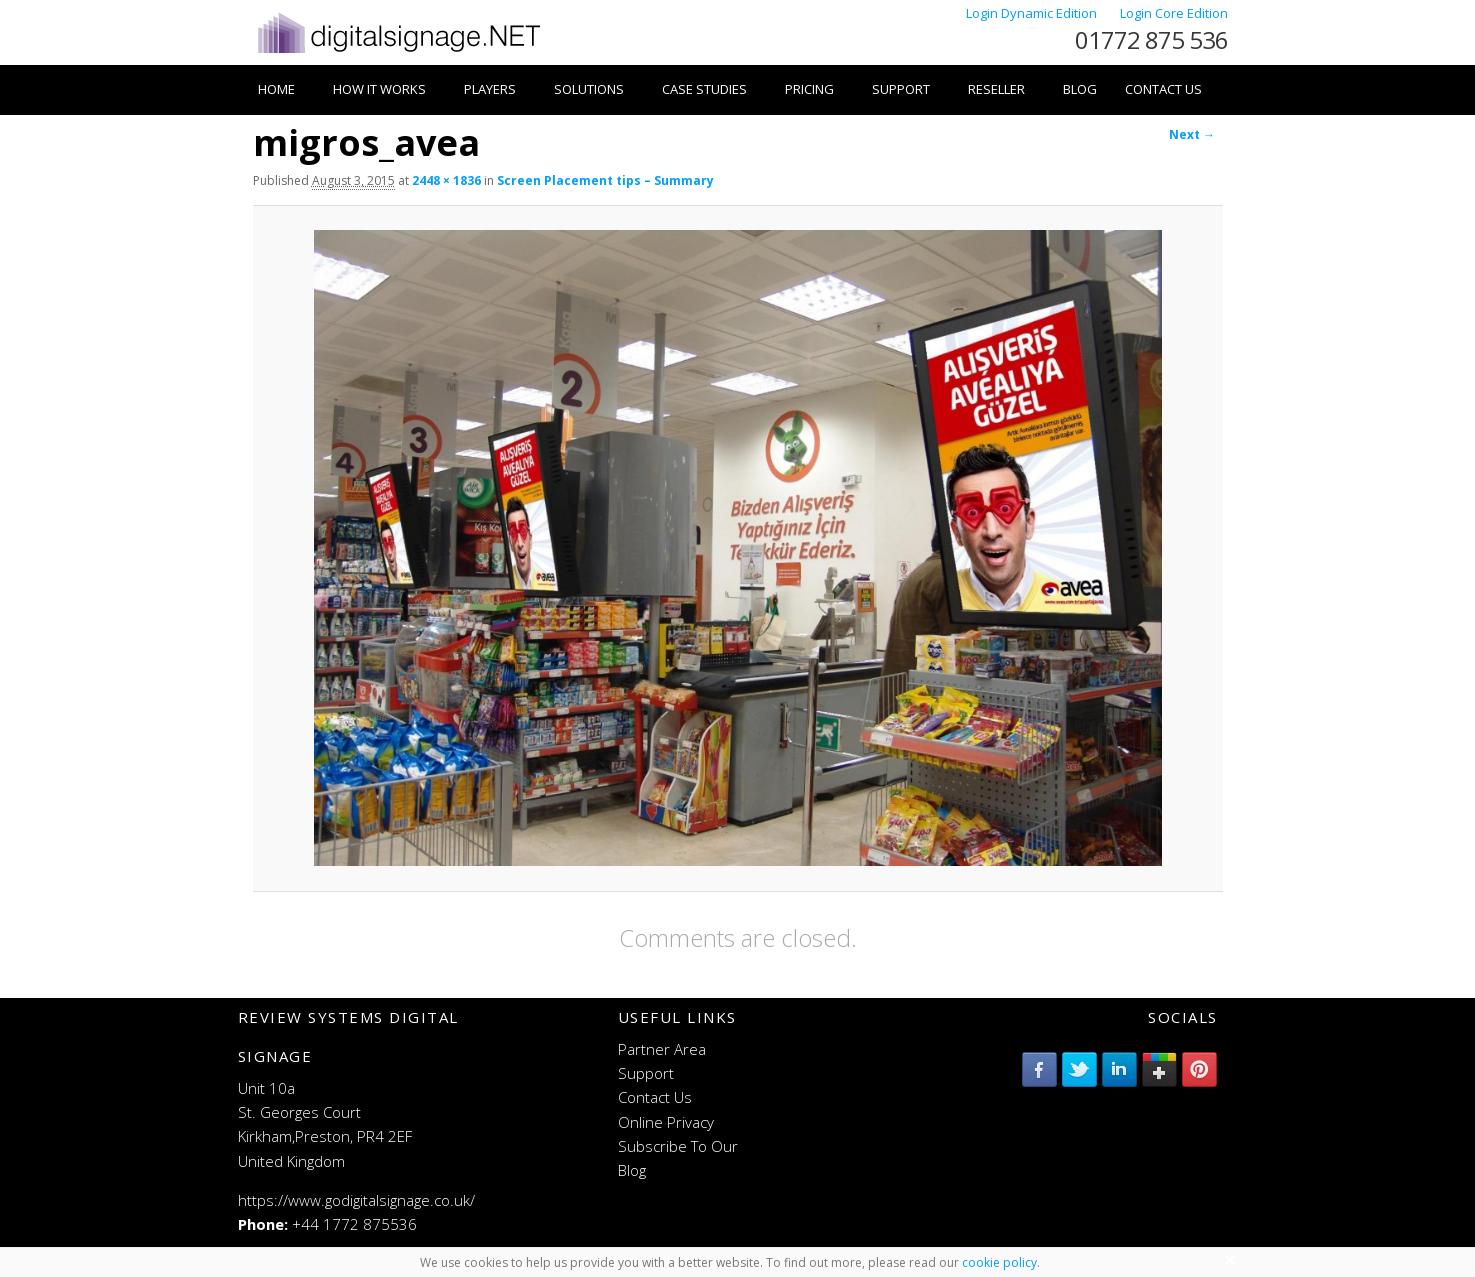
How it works (379, 89)
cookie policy (999, 1262)
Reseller (996, 89)
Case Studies (704, 89)
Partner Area (662, 1049)
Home (276, 89)
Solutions (589, 89)
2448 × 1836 (446, 180)
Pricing (809, 89)
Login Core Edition (1174, 13)
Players (490, 89)
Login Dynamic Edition (1033, 13)
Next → (1192, 134)
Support (901, 89)
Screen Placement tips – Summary (605, 180)
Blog (1080, 89)
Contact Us (1163, 89)
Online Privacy (666, 1122)
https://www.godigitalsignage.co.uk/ (356, 1200)
